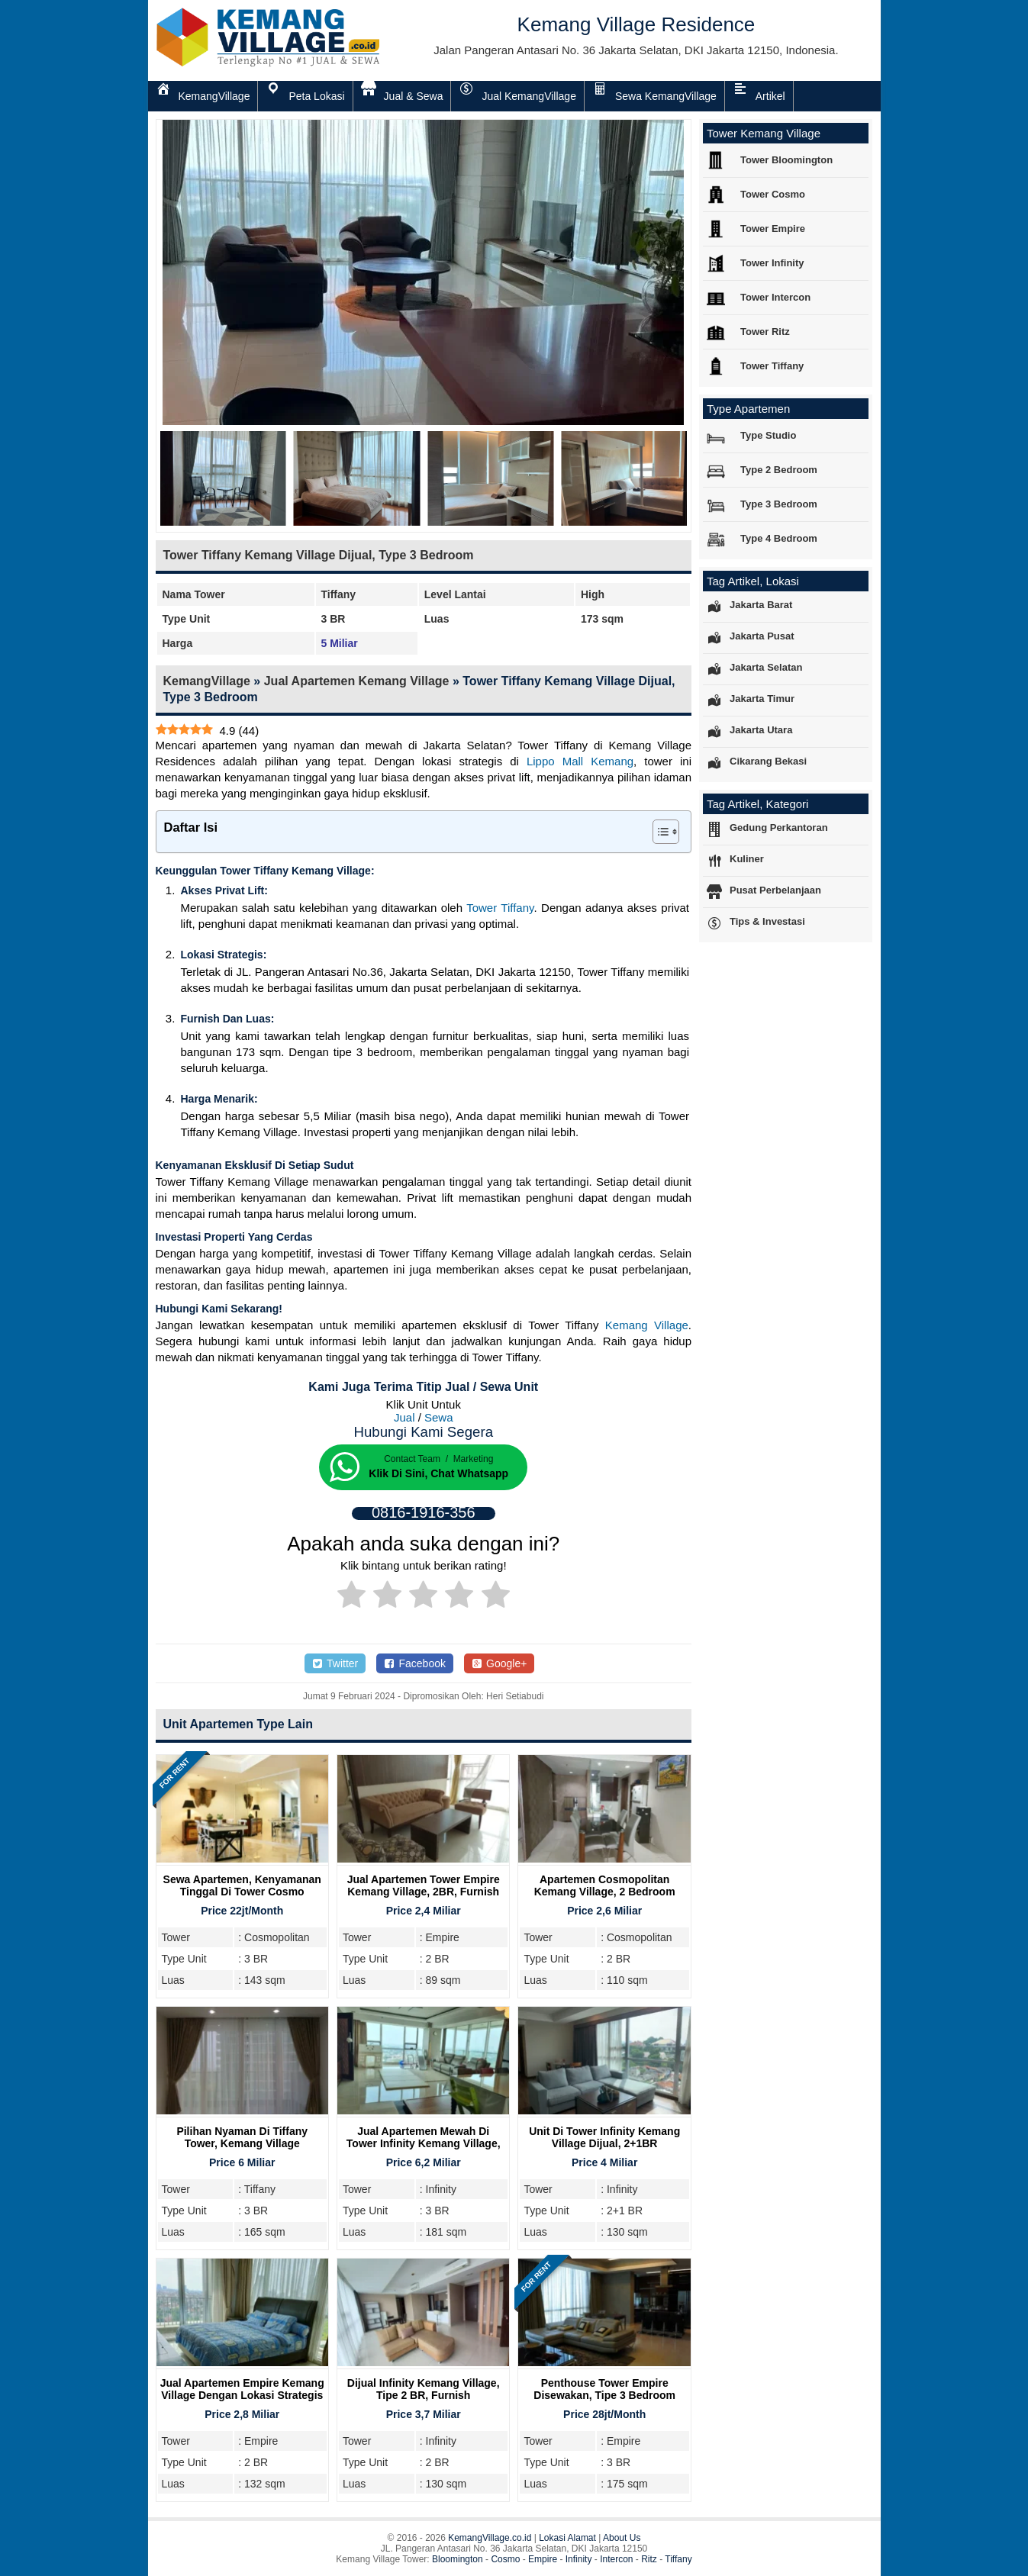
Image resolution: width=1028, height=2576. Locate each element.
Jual (404, 1417)
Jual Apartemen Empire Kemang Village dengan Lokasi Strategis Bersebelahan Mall (242, 2395)
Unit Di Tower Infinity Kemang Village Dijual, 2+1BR (604, 2137)
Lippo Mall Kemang (580, 761)
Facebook (415, 1663)
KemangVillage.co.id (489, 2538)
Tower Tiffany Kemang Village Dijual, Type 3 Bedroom (318, 555)
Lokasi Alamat (567, 2538)
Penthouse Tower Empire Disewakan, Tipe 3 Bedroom (604, 2389)
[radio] (351, 1597)
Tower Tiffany (499, 907)
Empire (542, 2559)
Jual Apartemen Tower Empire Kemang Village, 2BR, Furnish (423, 1885)
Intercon (616, 2559)
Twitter (335, 1663)
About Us (621, 2538)
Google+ (499, 1663)
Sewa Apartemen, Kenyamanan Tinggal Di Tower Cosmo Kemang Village (242, 1891)
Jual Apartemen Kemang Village (357, 681)
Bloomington (457, 2559)
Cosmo (505, 2559)
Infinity (579, 2559)
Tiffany (678, 2559)
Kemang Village (646, 1325)
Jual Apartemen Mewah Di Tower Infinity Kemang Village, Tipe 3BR (423, 2143)
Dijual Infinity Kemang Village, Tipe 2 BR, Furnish (423, 2389)
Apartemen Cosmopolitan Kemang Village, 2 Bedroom (604, 1885)
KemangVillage (206, 681)
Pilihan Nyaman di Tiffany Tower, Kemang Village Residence (242, 2143)
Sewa (438, 1417)
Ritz (649, 2559)
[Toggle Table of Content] (658, 832)
